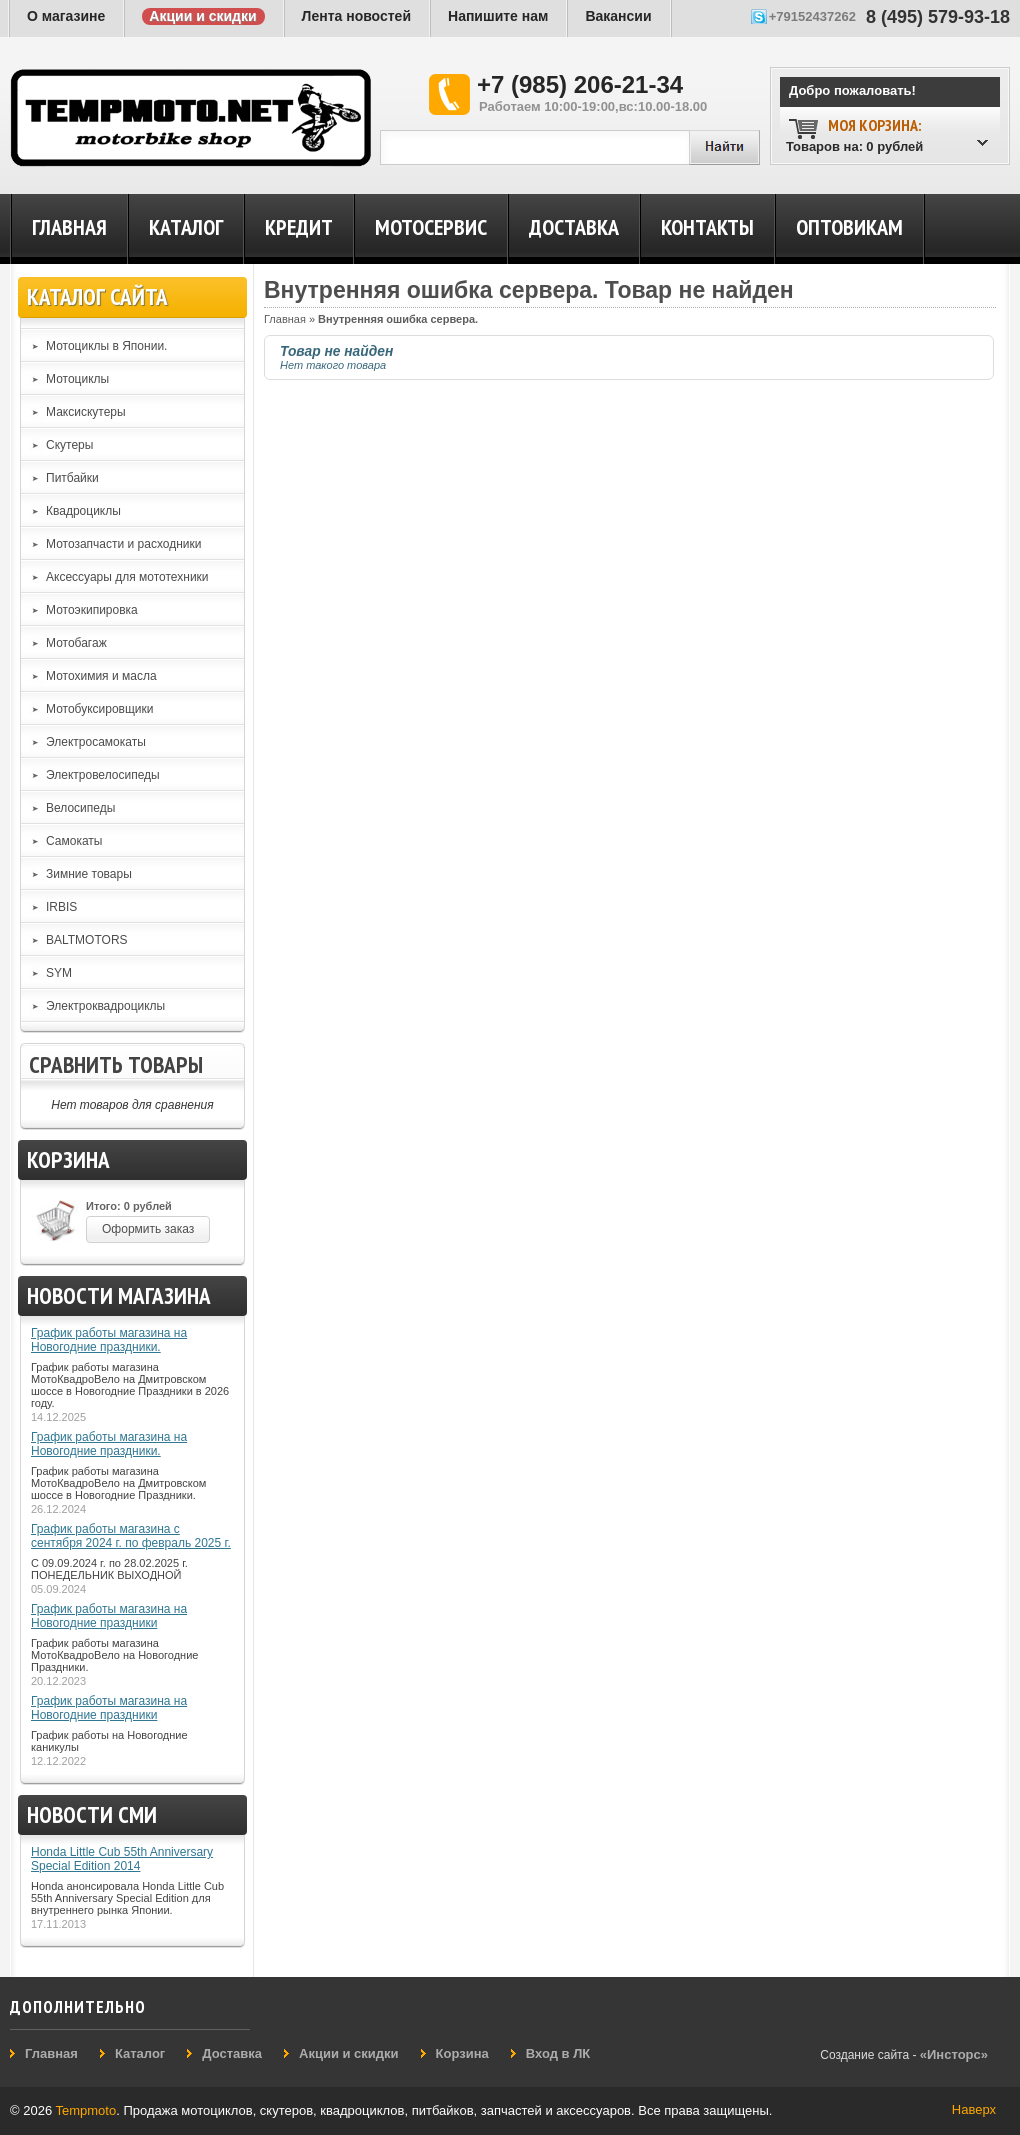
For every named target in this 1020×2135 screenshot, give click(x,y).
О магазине (66, 16)
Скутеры (69, 445)
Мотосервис (431, 227)
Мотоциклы (77, 379)
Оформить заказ (148, 1229)
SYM (59, 973)
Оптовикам (849, 227)
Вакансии (618, 16)
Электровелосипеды (103, 775)
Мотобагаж (76, 643)
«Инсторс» (954, 2054)
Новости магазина (119, 1295)
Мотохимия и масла (101, 676)
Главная (69, 227)
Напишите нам (498, 16)
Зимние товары (89, 874)
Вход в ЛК (558, 2053)
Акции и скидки (202, 16)
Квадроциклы (83, 511)
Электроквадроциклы (105, 1006)
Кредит (299, 227)
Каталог (186, 227)
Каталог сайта (97, 296)
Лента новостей (356, 16)
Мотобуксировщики (100, 709)
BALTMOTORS (87, 940)
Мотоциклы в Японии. (106, 346)
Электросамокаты (96, 742)
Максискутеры (86, 412)
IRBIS (61, 907)
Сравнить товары (116, 1064)
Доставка (574, 227)
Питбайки (72, 478)
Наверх (974, 2109)
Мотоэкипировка (92, 610)
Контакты (707, 227)
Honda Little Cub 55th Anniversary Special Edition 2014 (122, 1859)
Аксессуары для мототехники (127, 577)
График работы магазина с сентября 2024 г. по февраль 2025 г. (131, 1536)
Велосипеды (80, 808)
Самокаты (74, 841)
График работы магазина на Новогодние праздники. (109, 1340)
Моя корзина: (874, 125)
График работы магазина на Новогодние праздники (109, 1616)
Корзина (68, 1159)
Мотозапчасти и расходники (124, 544)
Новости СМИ (92, 1814)
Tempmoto (86, 2110)
